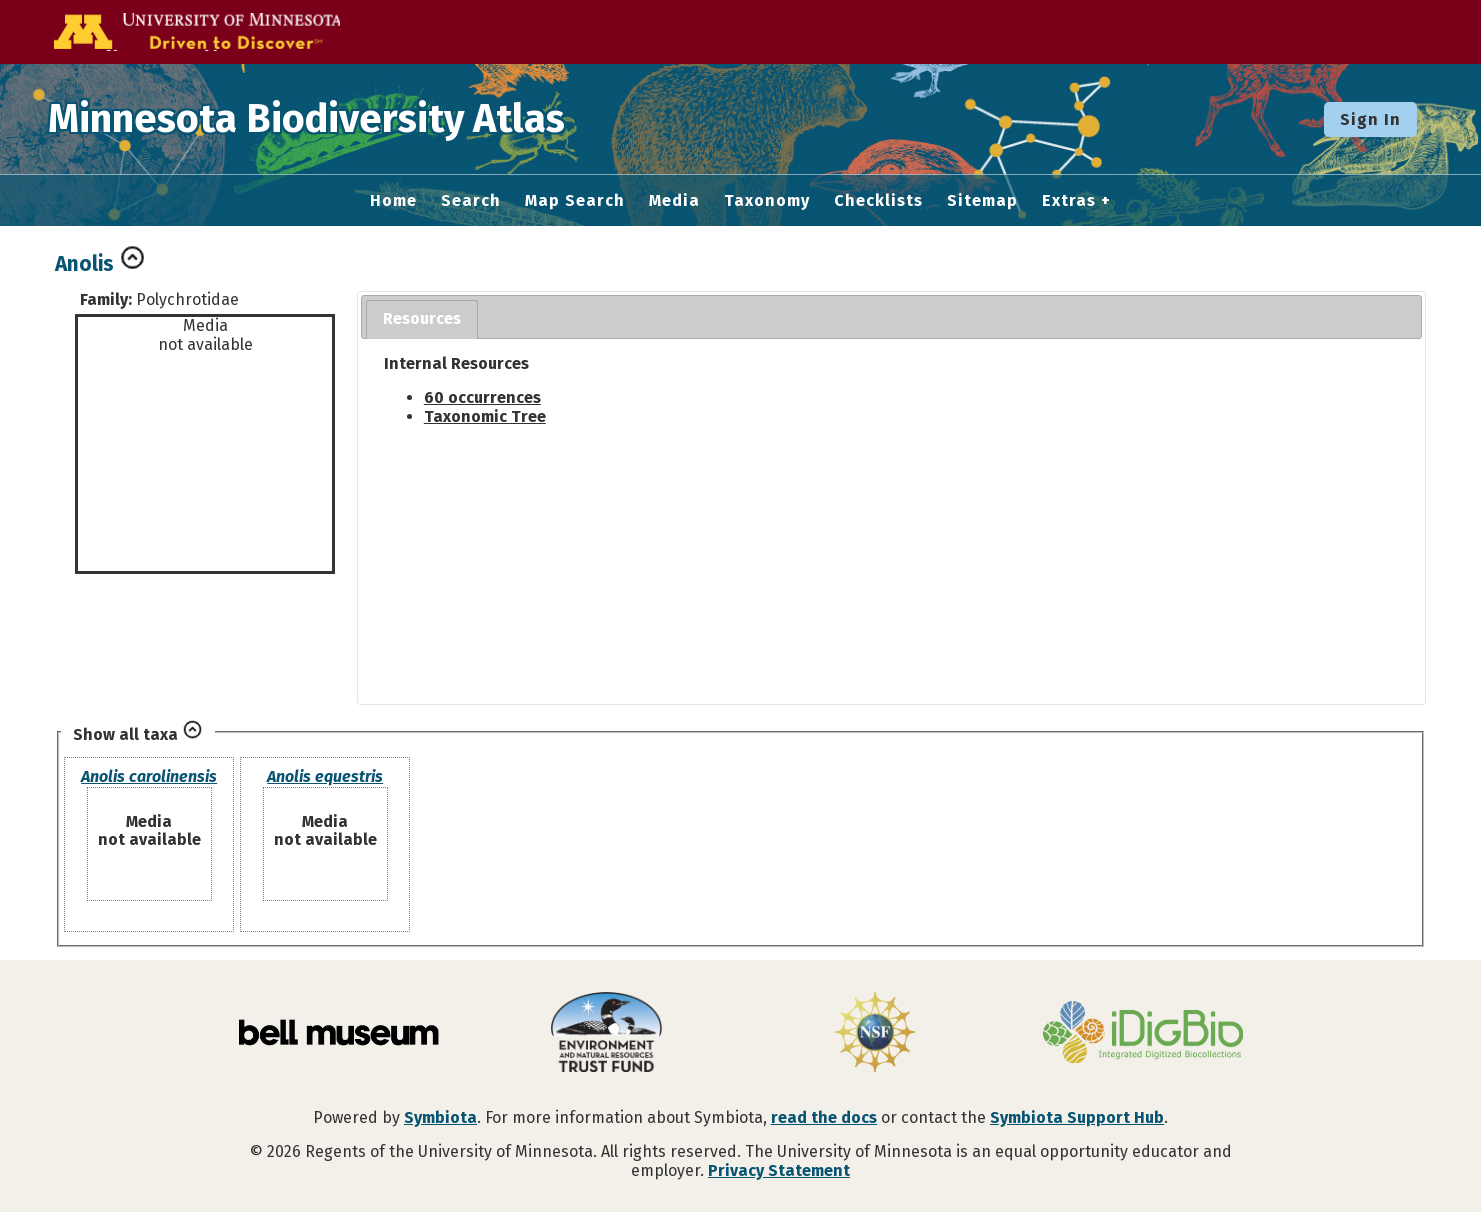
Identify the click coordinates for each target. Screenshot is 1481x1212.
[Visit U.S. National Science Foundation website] (875, 1034)
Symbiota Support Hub (1077, 1117)
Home (393, 201)
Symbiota (440, 1117)
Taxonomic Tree (485, 416)
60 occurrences (482, 397)
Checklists (878, 201)
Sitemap (982, 201)
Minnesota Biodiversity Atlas (311, 119)
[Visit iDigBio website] (1143, 1034)
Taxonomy (767, 201)
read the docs (824, 1117)
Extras (1069, 201)
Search (471, 201)
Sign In (1370, 119)
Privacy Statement (779, 1170)
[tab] (422, 319)
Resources (422, 318)
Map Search (575, 201)
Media (674, 201)
